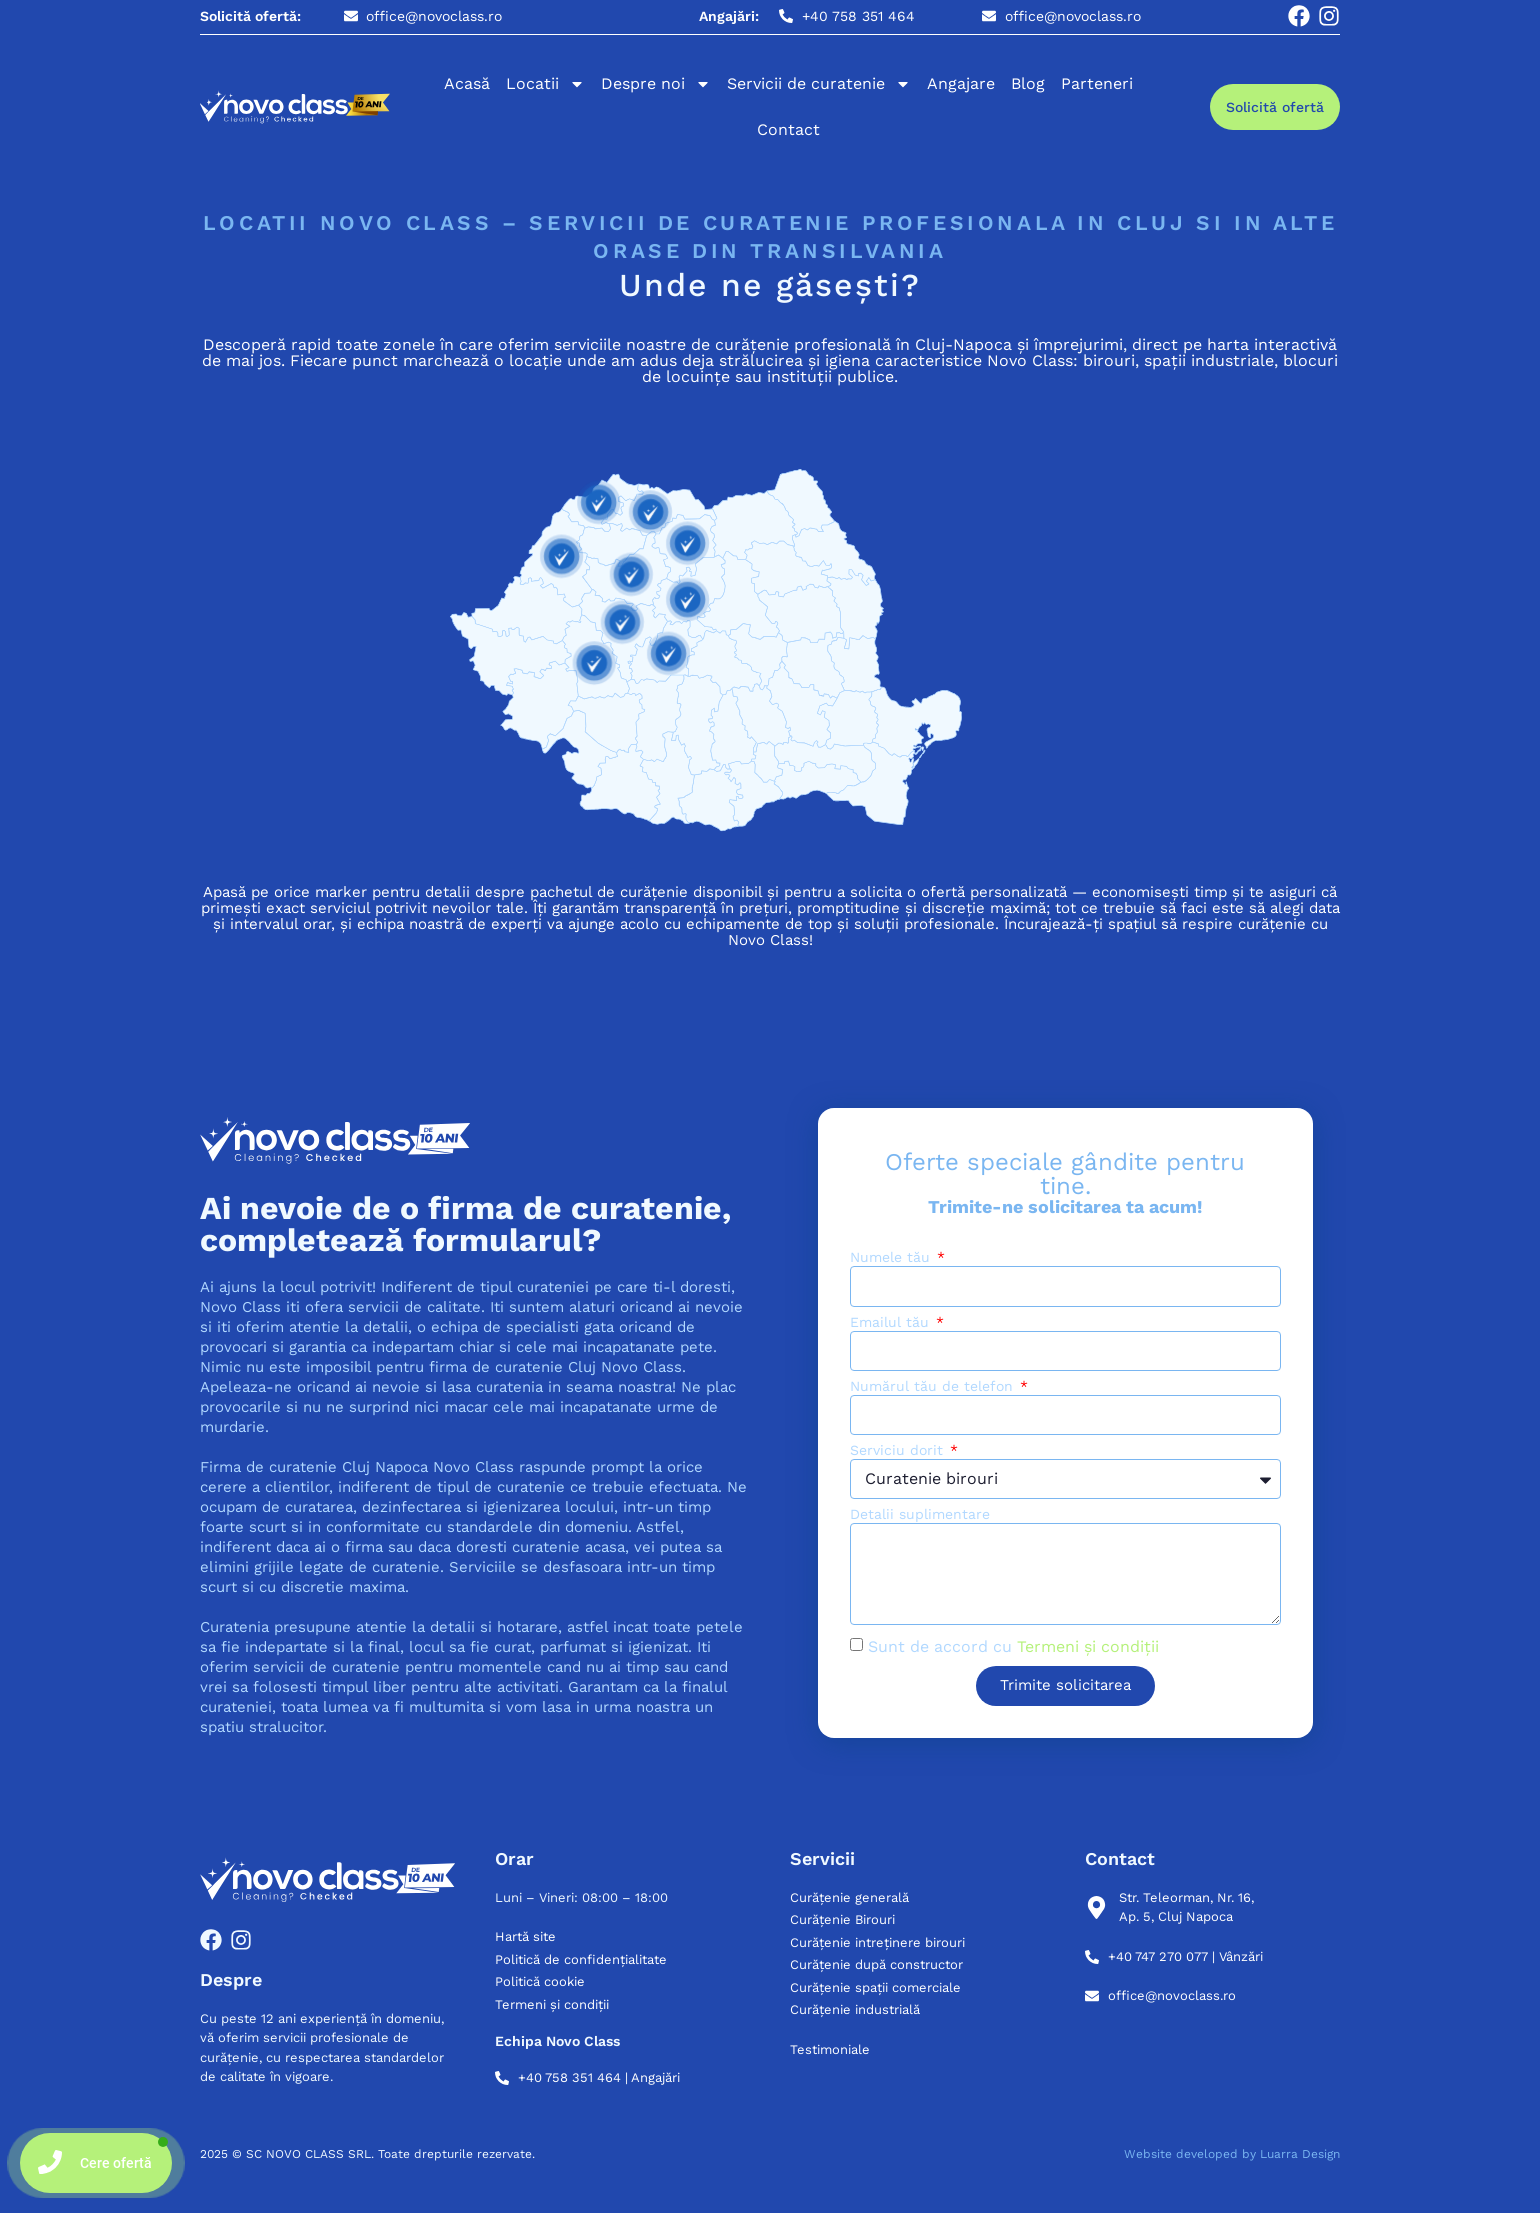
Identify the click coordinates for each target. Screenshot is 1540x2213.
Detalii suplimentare (920, 1514)
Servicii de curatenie (819, 84)
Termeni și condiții (1088, 1646)
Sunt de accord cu (1013, 1646)
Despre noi (656, 84)
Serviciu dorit (899, 1450)
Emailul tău (892, 1322)
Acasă (467, 83)
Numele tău (892, 1257)
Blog (1028, 83)
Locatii (545, 84)
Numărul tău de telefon (934, 1386)
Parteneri (1097, 83)
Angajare (961, 83)
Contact (788, 129)
